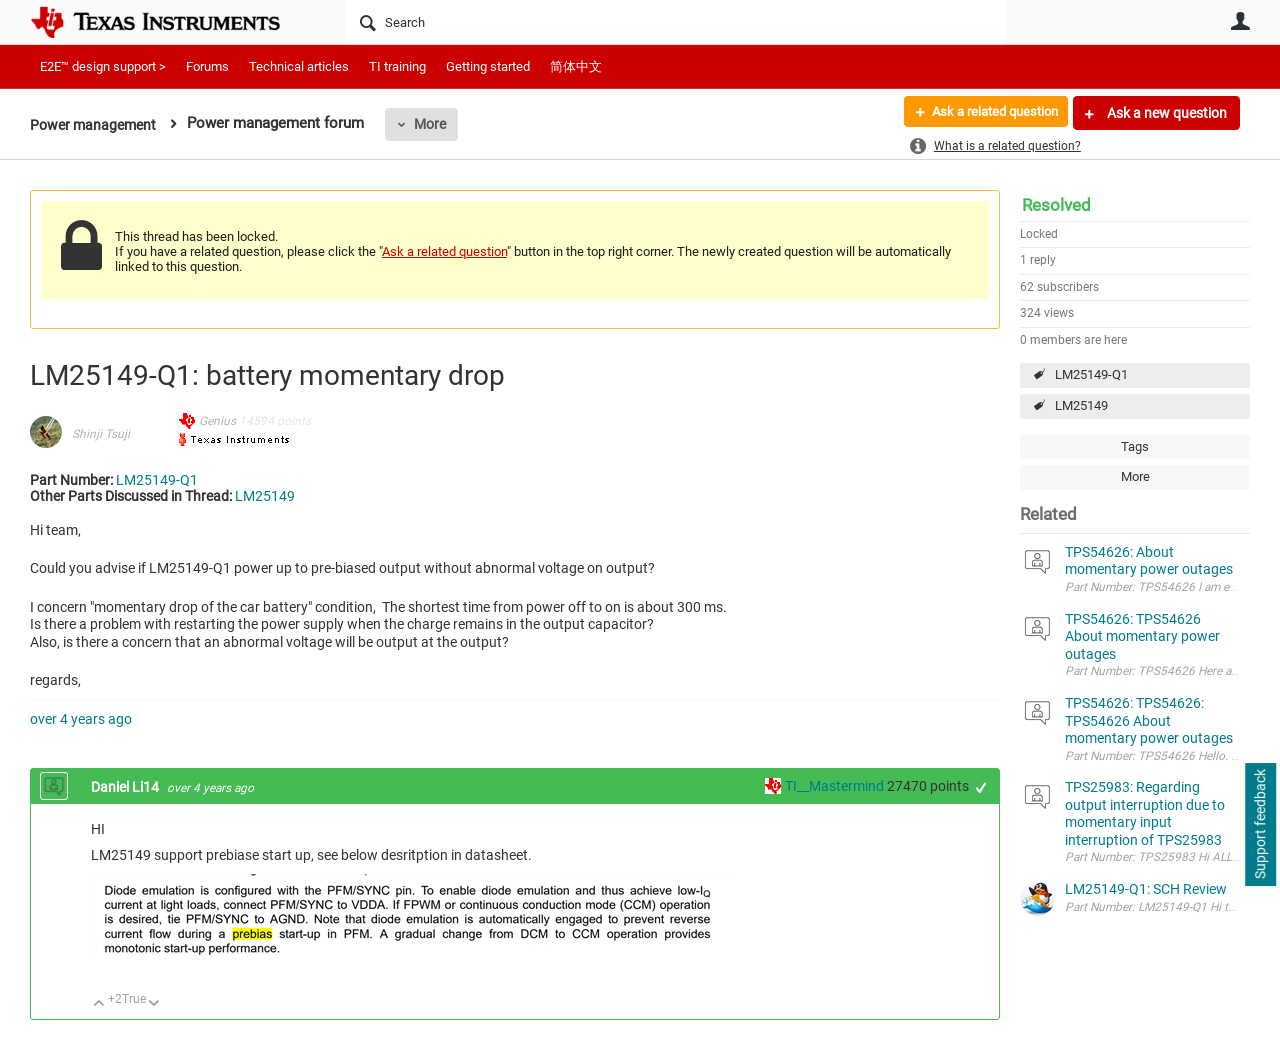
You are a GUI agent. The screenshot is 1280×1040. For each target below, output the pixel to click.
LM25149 (1081, 405)
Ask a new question (1165, 113)
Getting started (488, 66)
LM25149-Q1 (1091, 374)
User (1240, 21)
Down (154, 1004)
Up (99, 1004)
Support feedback (1260, 825)
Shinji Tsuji (101, 434)
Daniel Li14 (126, 787)
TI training (397, 66)
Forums (207, 66)
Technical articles (299, 66)
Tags (1135, 446)
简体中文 (576, 66)
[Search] (675, 22)
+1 (981, 787)
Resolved (1056, 205)
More (437, 124)
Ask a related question (986, 113)
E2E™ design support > (103, 66)
